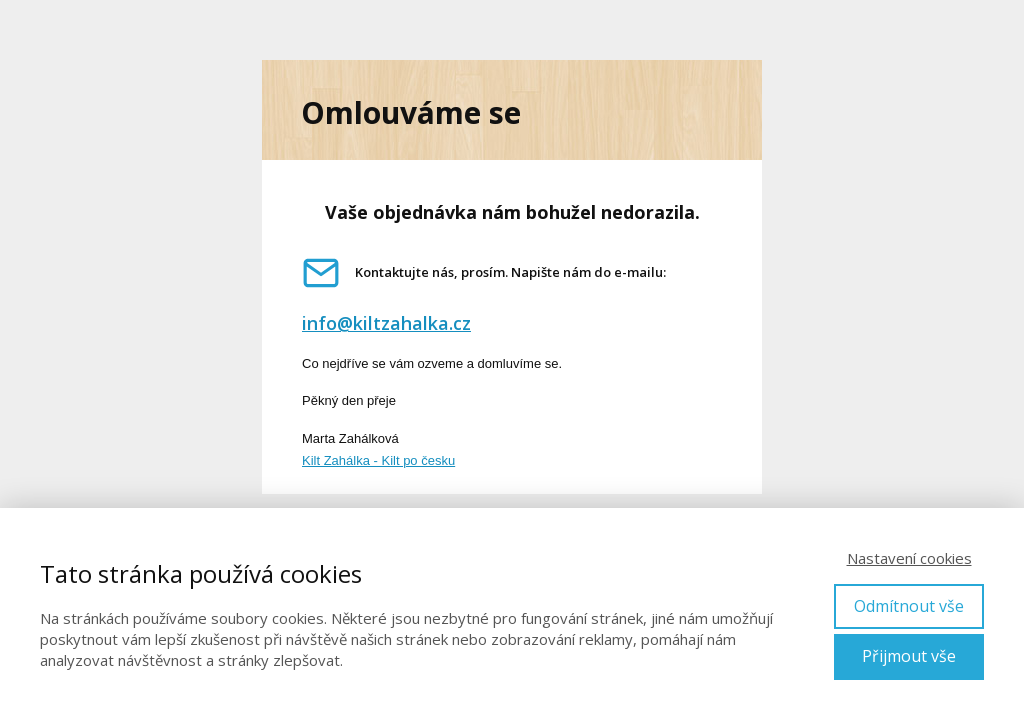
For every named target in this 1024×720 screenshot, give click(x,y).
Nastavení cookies (909, 558)
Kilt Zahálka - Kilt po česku (378, 460)
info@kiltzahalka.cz (386, 323)
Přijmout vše (909, 656)
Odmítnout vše (909, 606)
